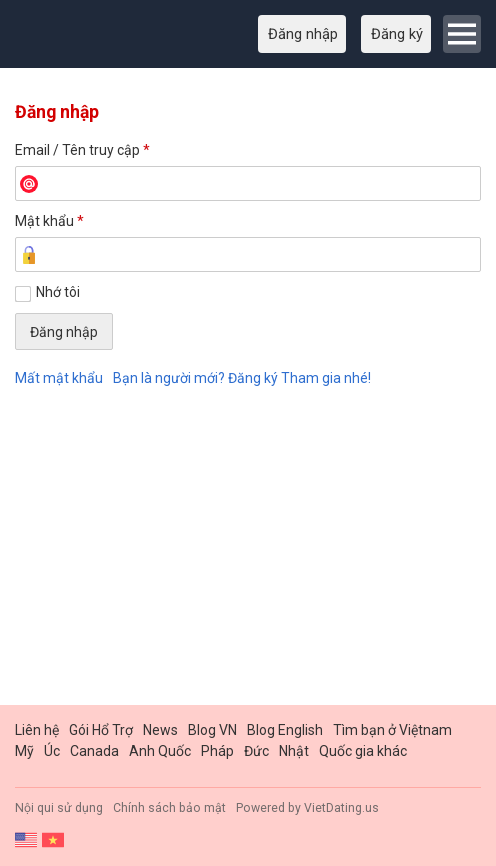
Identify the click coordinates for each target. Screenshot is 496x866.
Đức (256, 751)
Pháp (217, 751)
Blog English (285, 730)
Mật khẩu (49, 221)
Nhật (294, 751)
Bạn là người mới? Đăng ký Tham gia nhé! (242, 378)
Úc (52, 751)
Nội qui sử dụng (59, 808)
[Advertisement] (248, 550)
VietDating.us (341, 808)
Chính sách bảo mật (169, 808)
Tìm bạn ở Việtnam (392, 730)
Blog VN (212, 730)
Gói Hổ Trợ (101, 730)
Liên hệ (37, 730)
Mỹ (24, 751)
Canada (94, 751)
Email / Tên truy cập (82, 150)
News (160, 730)
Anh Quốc (160, 751)
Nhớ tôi (58, 292)
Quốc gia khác (363, 751)
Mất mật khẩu (59, 378)
